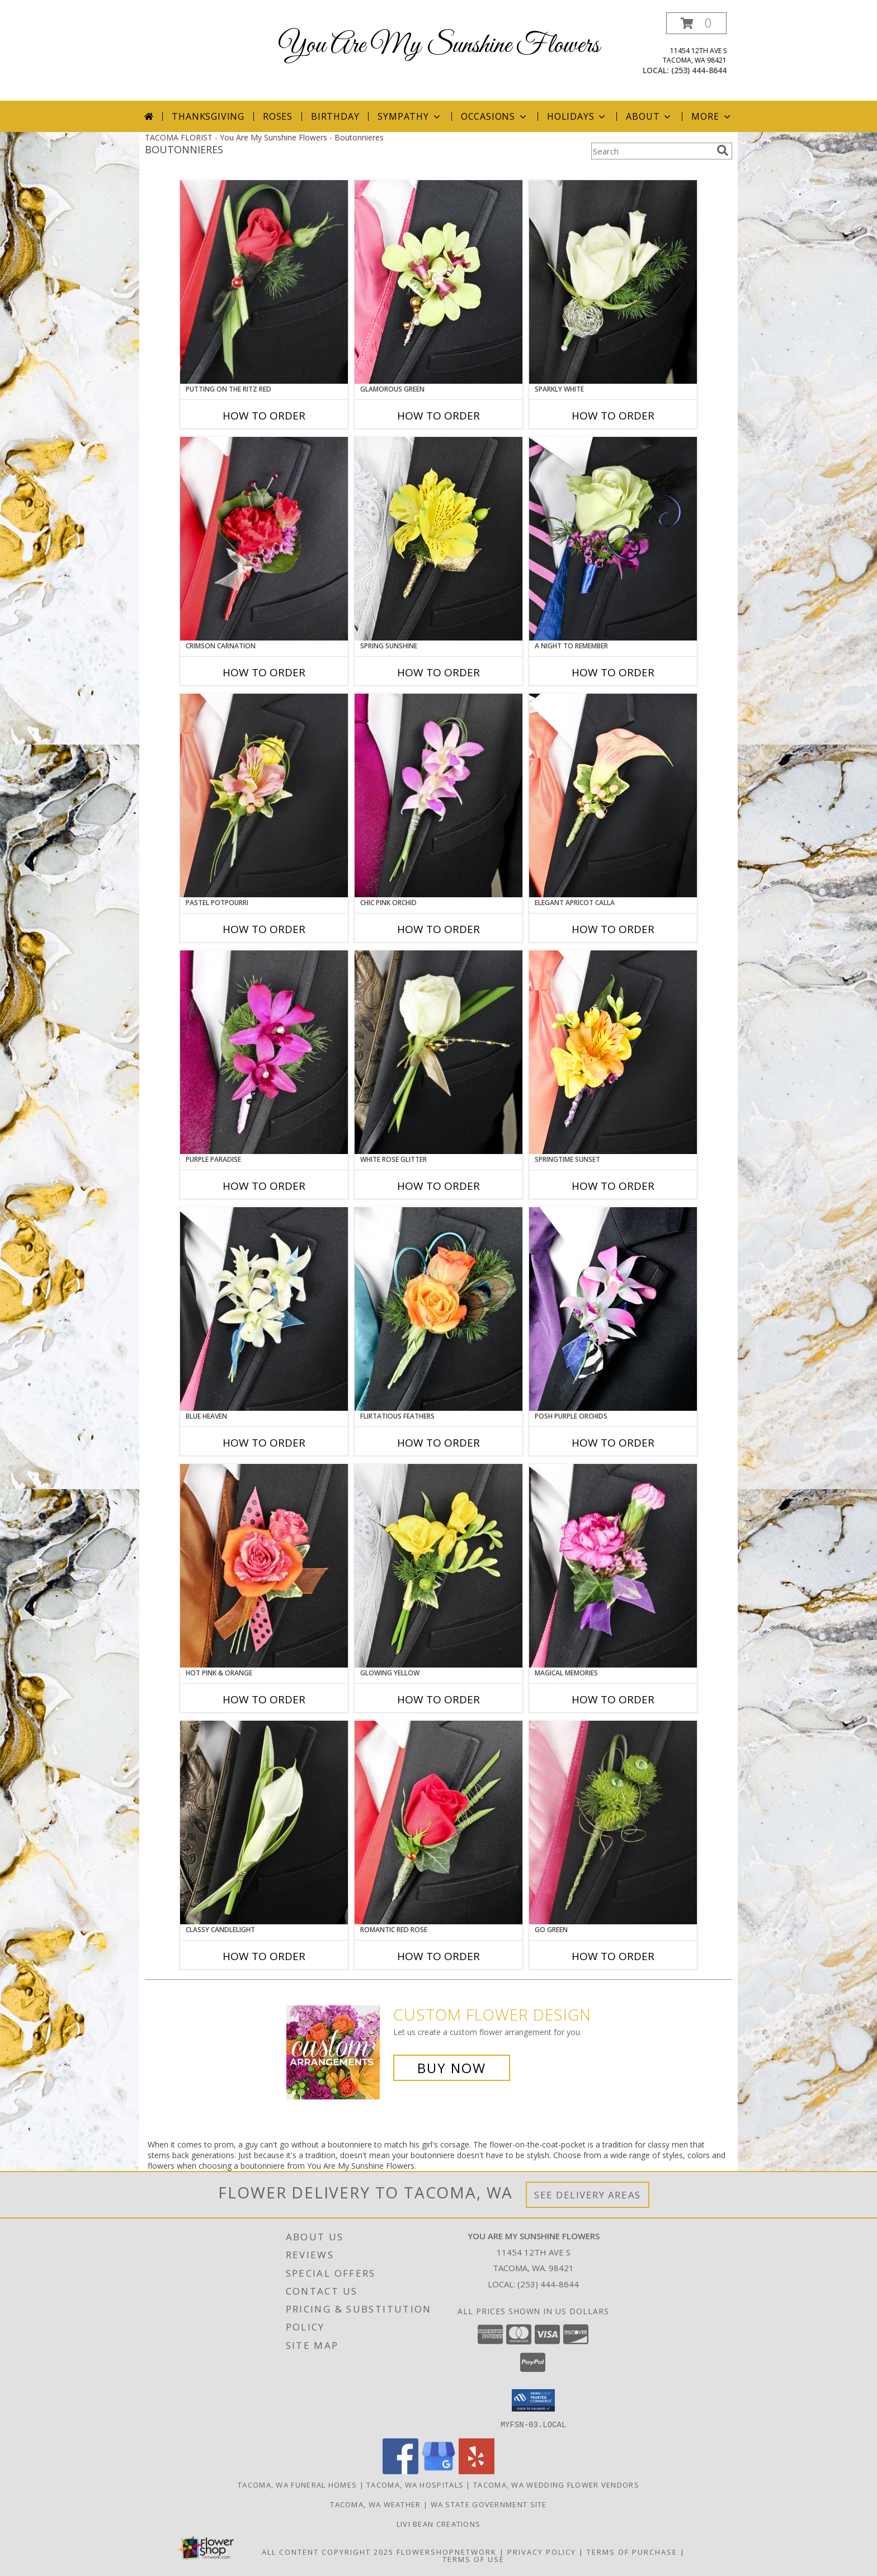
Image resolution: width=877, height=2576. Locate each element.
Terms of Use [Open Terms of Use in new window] (473, 2559)
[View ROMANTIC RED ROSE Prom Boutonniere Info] (438, 1822)
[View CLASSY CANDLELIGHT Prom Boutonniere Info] (264, 1822)
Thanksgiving (208, 116)
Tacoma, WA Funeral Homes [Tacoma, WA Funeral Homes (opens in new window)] (297, 2484)
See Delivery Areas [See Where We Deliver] (587, 2194)
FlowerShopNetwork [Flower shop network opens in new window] (447, 2551)
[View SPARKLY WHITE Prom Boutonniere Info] (613, 282)
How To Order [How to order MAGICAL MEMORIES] (613, 1699)
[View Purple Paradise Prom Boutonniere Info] (264, 1052)
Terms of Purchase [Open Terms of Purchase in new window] (632, 2551)
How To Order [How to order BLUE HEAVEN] (264, 1442)
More (711, 116)
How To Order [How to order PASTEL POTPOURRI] (264, 929)
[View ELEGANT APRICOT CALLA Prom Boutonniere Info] (613, 795)
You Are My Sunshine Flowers (439, 45)
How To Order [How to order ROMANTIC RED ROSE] (438, 1956)
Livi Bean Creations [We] (439, 2523)
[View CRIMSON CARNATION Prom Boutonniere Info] (264, 539)
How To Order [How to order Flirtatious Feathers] (438, 1442)
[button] (696, 23)
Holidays (577, 116)
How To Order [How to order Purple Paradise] (264, 1186)
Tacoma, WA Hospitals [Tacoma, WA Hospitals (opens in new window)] (415, 2484)
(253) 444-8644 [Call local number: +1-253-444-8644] (699, 70)
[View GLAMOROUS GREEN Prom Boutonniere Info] (438, 282)
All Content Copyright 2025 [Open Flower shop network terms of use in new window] (328, 2551)
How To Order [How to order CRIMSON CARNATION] (264, 672)
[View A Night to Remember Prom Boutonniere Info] (613, 539)
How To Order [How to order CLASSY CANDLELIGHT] (264, 1956)
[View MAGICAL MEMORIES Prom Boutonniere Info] (613, 1566)
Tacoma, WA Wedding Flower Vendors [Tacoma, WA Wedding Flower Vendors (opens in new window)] (556, 2484)
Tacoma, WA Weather (375, 2504)
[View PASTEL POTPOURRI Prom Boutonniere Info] (264, 795)
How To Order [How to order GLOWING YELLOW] (438, 1699)
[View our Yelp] (476, 2470)
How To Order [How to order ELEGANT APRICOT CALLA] (613, 929)
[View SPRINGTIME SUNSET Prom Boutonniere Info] (613, 1052)
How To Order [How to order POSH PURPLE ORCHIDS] (613, 1442)
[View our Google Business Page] (438, 2470)
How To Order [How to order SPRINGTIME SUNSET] (613, 1186)
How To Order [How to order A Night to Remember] (613, 672)
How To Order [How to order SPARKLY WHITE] (613, 415)
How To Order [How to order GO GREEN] (613, 1956)
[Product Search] (651, 151)
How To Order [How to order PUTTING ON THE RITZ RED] (264, 415)
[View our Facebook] (400, 2470)
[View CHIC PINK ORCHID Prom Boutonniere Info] (438, 795)
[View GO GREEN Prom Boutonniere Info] (613, 1822)
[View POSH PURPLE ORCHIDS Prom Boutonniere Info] (613, 1309)
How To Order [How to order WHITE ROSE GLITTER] (438, 1186)
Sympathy (410, 116)
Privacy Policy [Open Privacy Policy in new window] (541, 2551)
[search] (723, 150)
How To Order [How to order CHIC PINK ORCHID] (438, 929)
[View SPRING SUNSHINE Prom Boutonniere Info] (438, 539)
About (649, 116)
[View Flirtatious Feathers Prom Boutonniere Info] (438, 1309)
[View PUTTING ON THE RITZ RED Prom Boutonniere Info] (264, 282)
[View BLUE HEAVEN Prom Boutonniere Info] (264, 1309)
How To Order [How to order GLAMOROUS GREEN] (438, 415)
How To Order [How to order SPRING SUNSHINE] (438, 672)
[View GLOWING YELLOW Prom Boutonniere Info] (438, 1566)
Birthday (335, 116)
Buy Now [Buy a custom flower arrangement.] (451, 2068)
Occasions (495, 116)
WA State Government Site (489, 2504)
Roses (278, 116)
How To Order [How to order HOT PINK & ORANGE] (264, 1699)
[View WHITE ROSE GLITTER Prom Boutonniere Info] (438, 1052)
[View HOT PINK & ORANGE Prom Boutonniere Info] (264, 1566)
